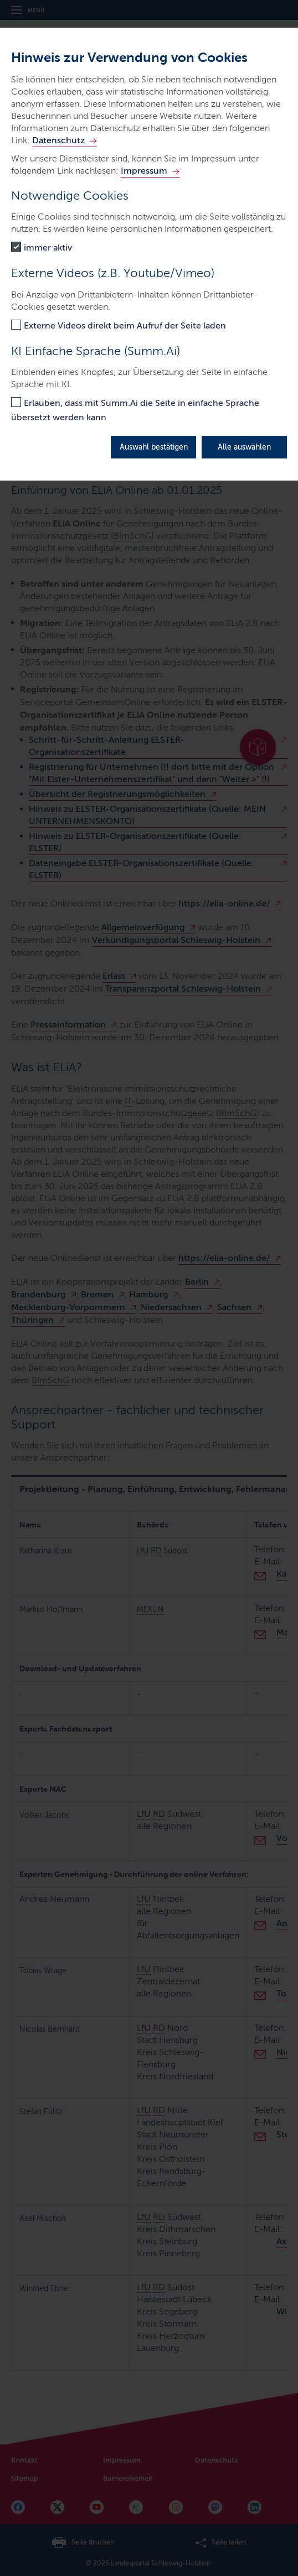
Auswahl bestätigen (154, 447)
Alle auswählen (244, 447)
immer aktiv (48, 247)
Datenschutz (58, 140)
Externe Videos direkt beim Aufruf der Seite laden (125, 325)
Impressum (144, 170)
